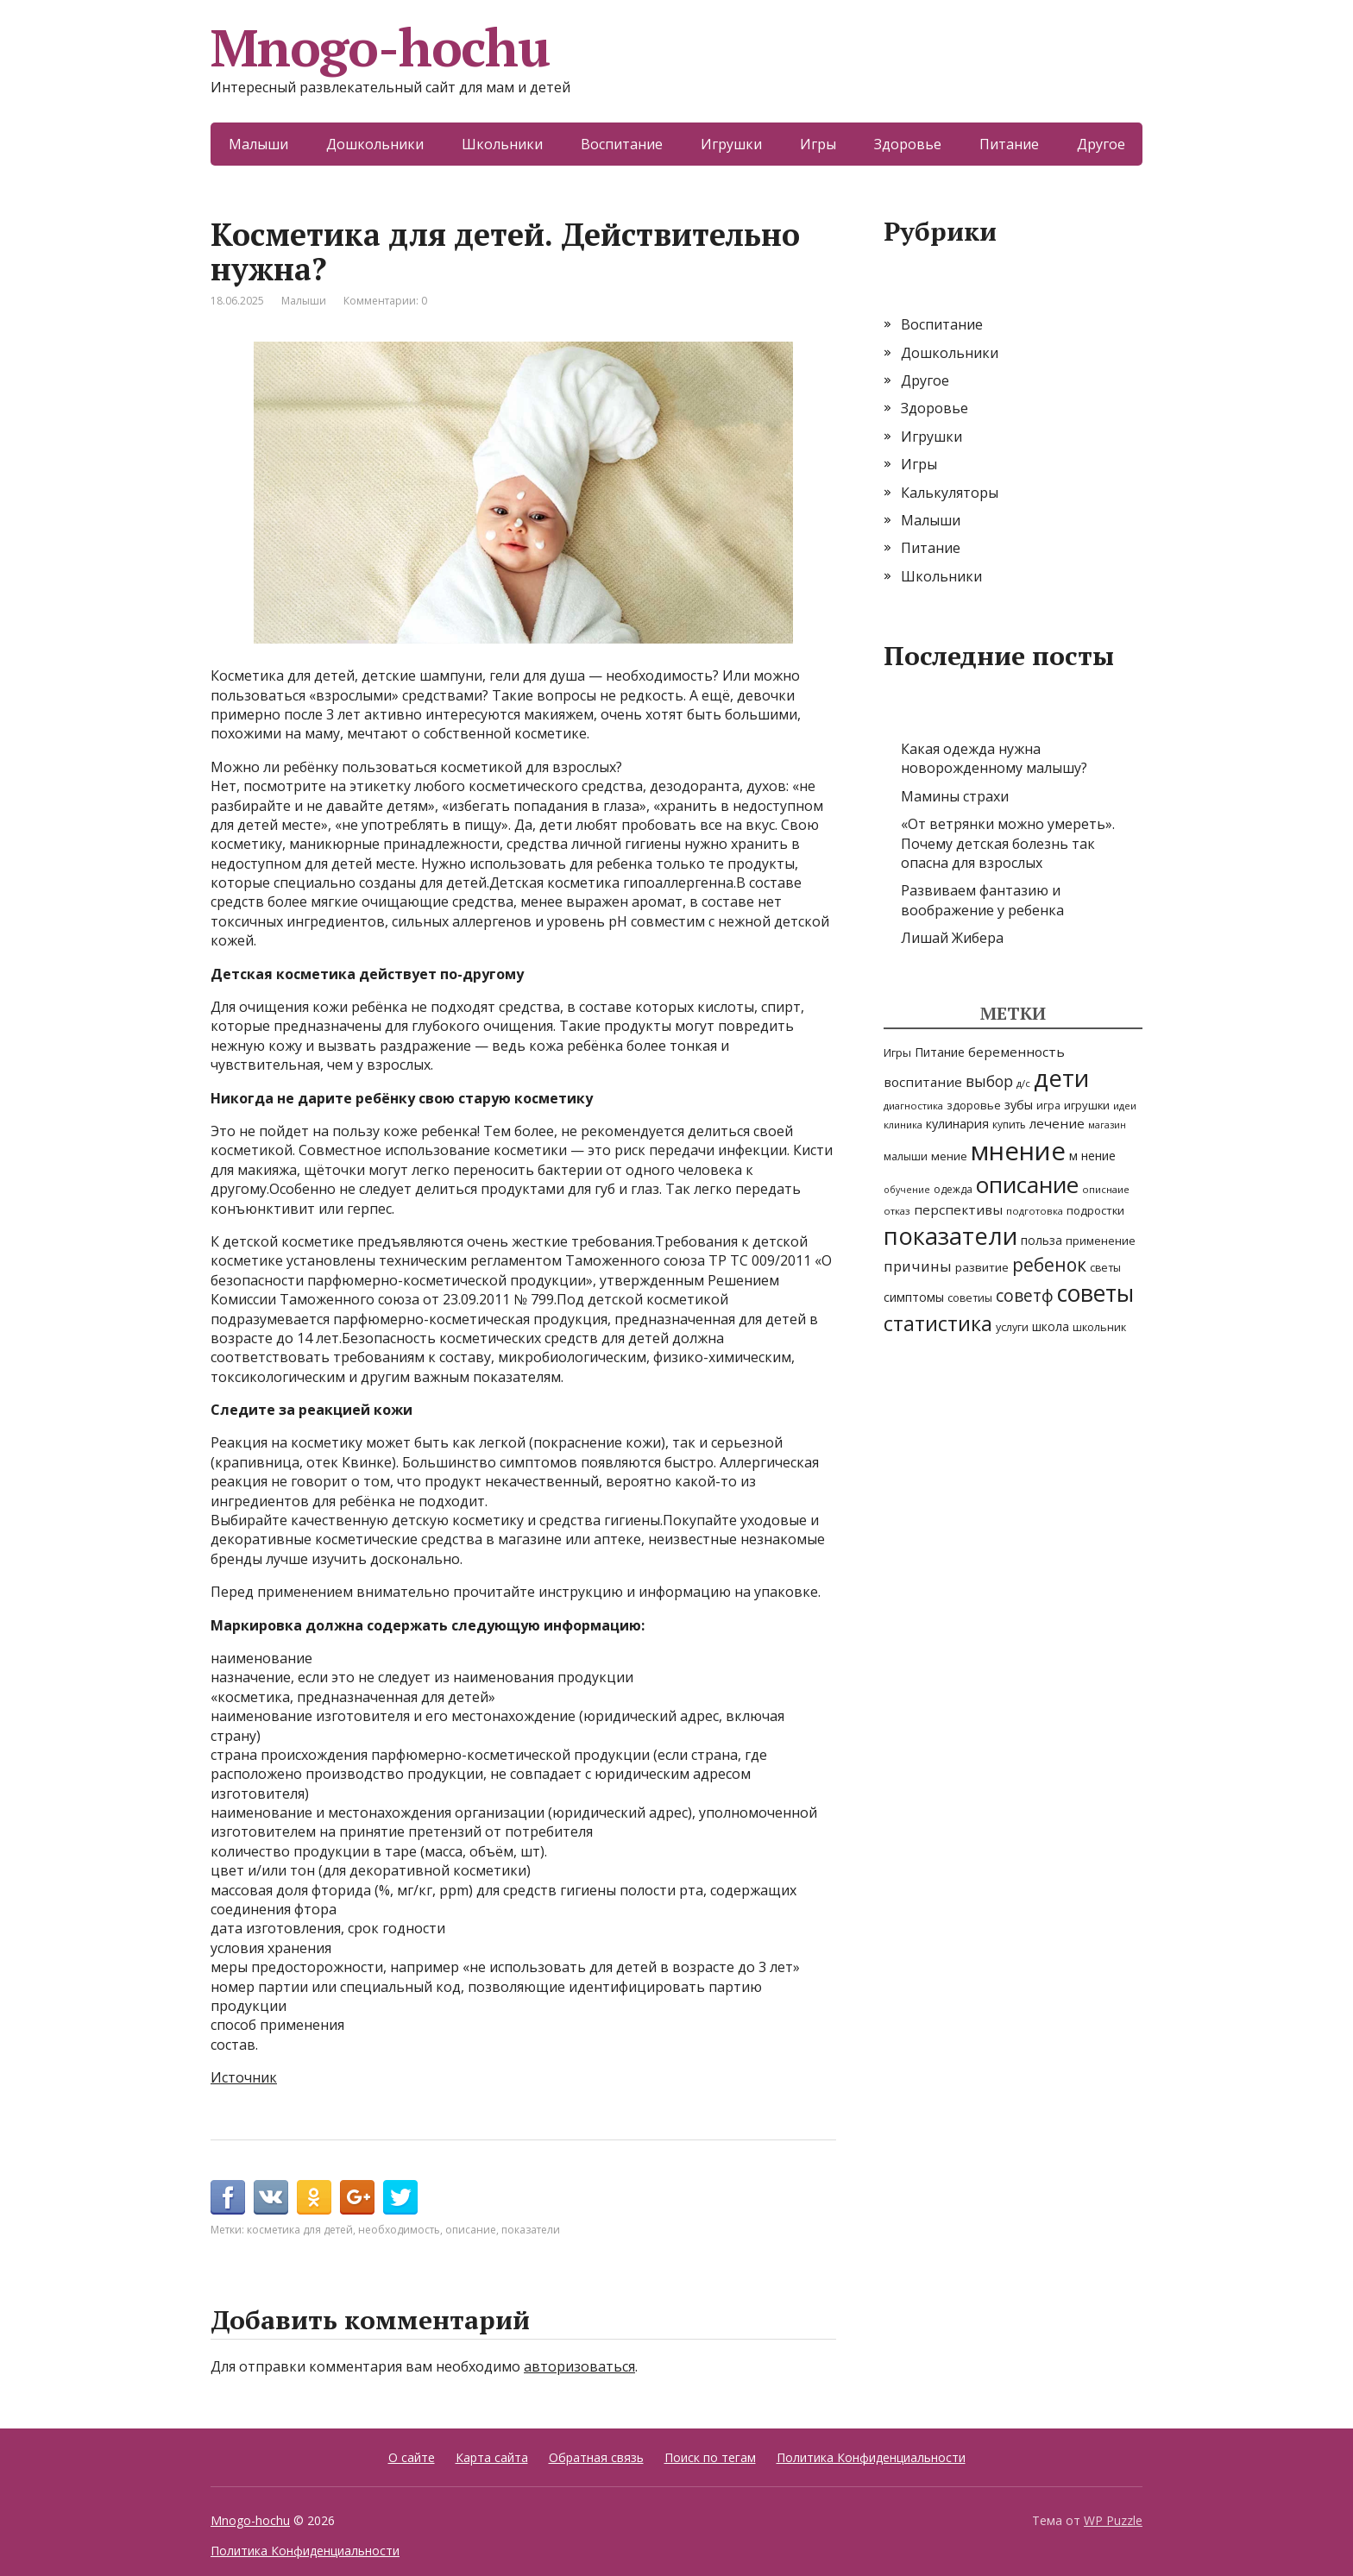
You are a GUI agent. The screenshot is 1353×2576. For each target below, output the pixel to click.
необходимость (399, 2229)
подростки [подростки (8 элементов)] (1095, 1210)
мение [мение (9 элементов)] (949, 1156)
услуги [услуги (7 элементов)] (1012, 1327)
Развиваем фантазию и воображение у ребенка (982, 900)
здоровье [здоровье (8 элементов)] (974, 1105)
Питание (1009, 144)
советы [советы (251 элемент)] (1095, 1293)
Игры (818, 144)
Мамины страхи (955, 796)
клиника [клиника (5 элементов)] (903, 1124)
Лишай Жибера (952, 937)
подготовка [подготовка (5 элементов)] (1034, 1210)
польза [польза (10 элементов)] (1041, 1240)
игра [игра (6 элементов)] (1048, 1105)
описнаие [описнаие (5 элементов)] (1106, 1189)
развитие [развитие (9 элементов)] (982, 1267)
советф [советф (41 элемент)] (1025, 1295)
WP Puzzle (1113, 2520)
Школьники (502, 144)
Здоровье (907, 144)
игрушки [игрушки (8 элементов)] (1087, 1105)
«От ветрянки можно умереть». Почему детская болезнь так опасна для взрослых (1008, 843)
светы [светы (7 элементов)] (1105, 1267)
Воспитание (622, 144)
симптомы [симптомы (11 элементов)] (914, 1297)
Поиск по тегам (710, 2457)
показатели (530, 2229)
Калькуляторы (949, 492)
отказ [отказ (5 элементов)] (897, 1210)
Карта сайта (492, 2457)
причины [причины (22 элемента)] (918, 1266)
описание (470, 2229)
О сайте (411, 2457)
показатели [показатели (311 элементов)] (950, 1236)
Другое (1101, 144)
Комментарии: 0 (385, 300)
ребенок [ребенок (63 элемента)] (1049, 1265)
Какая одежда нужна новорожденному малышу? (994, 758)
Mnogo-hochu (380, 47)
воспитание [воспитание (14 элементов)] (923, 1081)
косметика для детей (300, 2229)
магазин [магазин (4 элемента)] (1107, 1125)
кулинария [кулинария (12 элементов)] (957, 1123)
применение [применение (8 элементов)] (1101, 1240)
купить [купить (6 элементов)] (1009, 1124)
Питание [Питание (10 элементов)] (940, 1052)
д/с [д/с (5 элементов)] (1023, 1083)
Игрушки (731, 144)
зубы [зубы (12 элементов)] (1018, 1104)
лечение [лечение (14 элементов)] (1057, 1123)
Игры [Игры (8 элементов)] (897, 1052)
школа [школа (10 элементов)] (1050, 1326)
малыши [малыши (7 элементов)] (906, 1156)
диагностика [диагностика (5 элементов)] (913, 1105)
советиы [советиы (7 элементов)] (969, 1298)
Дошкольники (375, 144)
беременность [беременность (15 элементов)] (1016, 1051)
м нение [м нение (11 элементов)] (1092, 1155)
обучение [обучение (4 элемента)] (907, 1190)
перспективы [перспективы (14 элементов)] (958, 1209)
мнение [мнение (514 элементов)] (1018, 1151)
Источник (244, 2077)
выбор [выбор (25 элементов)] (989, 1081)
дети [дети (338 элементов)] (1061, 1077)
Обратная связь (596, 2457)
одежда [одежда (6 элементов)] (953, 1189)
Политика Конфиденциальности (871, 2457)
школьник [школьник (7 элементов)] (1099, 1327)
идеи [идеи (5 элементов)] (1124, 1105)
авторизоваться (579, 2366)
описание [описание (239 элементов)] (1027, 1184)
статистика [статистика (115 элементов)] (938, 1323)
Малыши (258, 144)
